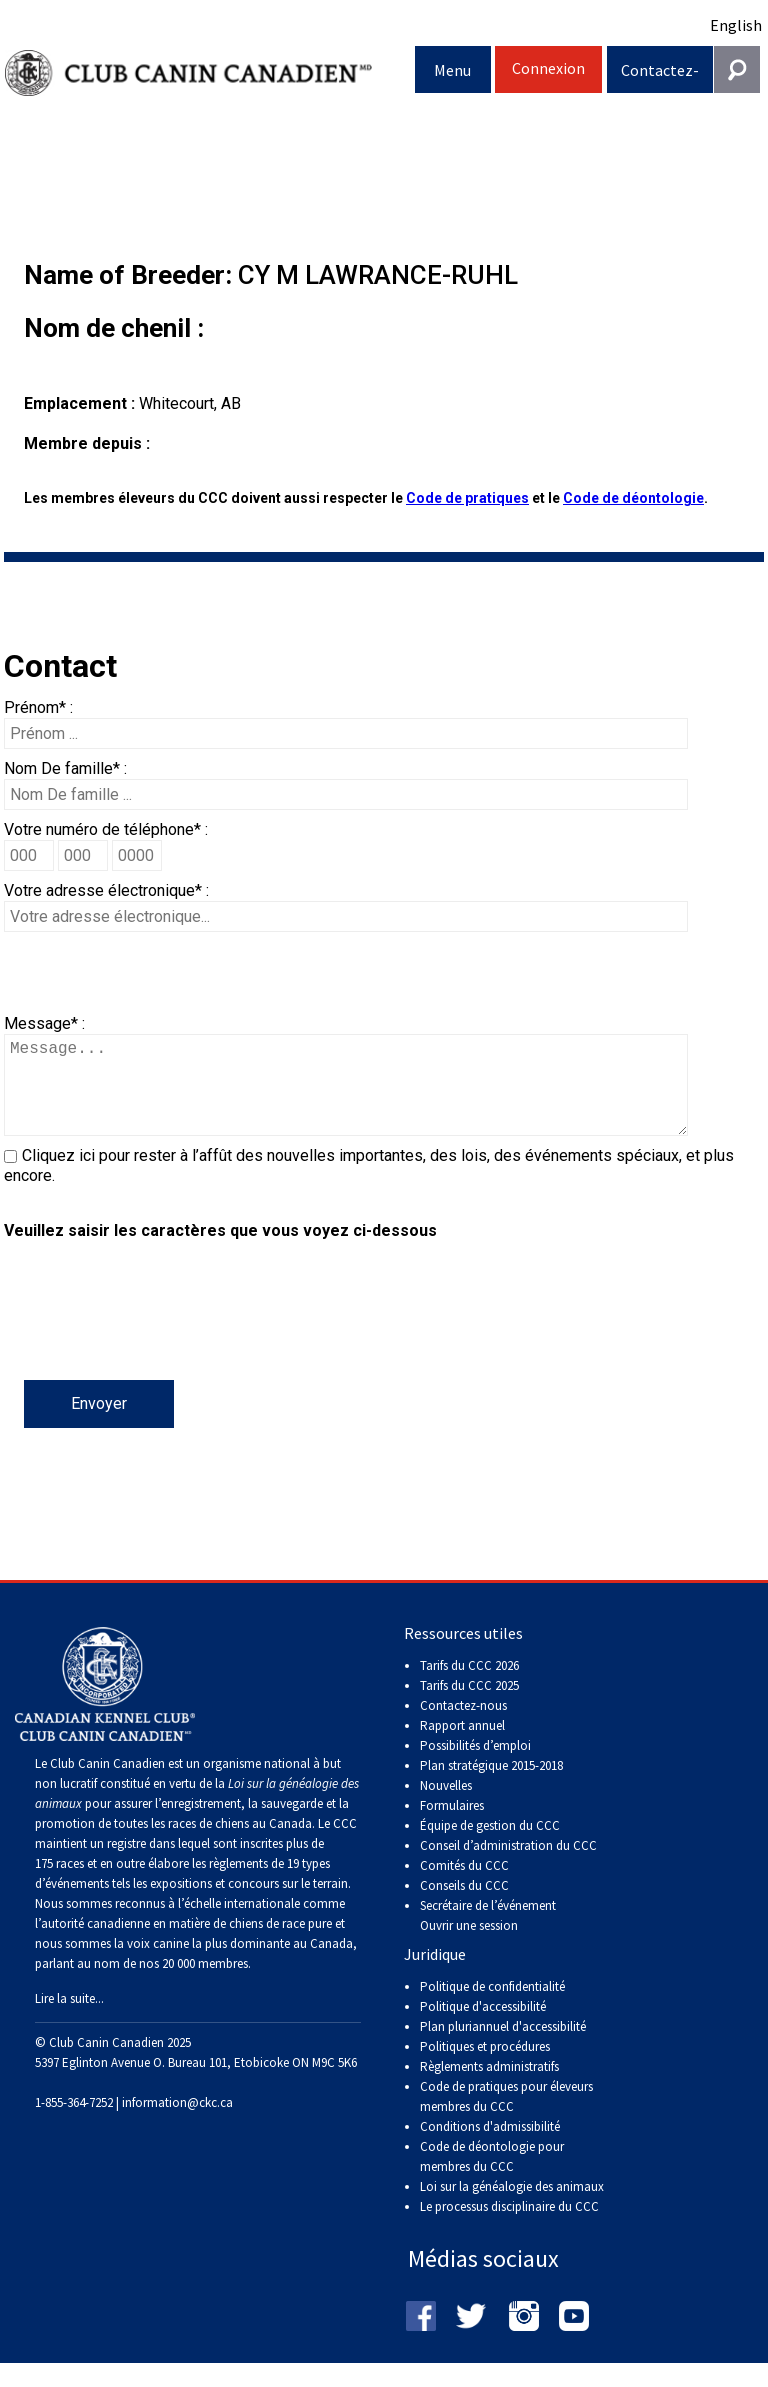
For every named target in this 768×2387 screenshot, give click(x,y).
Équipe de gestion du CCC (490, 1845)
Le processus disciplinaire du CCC (509, 2226)
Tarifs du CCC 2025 (469, 1705)
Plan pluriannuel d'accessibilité (503, 2046)
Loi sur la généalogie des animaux (512, 2206)
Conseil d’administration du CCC (508, 1865)
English (736, 25)
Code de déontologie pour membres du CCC (492, 2176)
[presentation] (156, 1341)
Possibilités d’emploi (475, 1765)
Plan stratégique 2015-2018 (491, 1785)
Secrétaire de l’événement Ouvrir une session (488, 1935)
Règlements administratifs (489, 2086)
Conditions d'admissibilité (490, 2146)
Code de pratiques (467, 498)
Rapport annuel (462, 1745)
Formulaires (452, 1825)
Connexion (548, 68)
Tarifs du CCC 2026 (469, 1685)
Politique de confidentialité (492, 2006)
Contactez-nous (660, 76)
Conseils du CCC (464, 1905)
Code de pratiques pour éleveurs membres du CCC (506, 2116)
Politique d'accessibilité (483, 2026)
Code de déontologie (633, 498)
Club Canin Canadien (210, 73)
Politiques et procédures (485, 2066)
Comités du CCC (464, 1885)
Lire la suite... (69, 2018)
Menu (452, 70)
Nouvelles (446, 1805)
